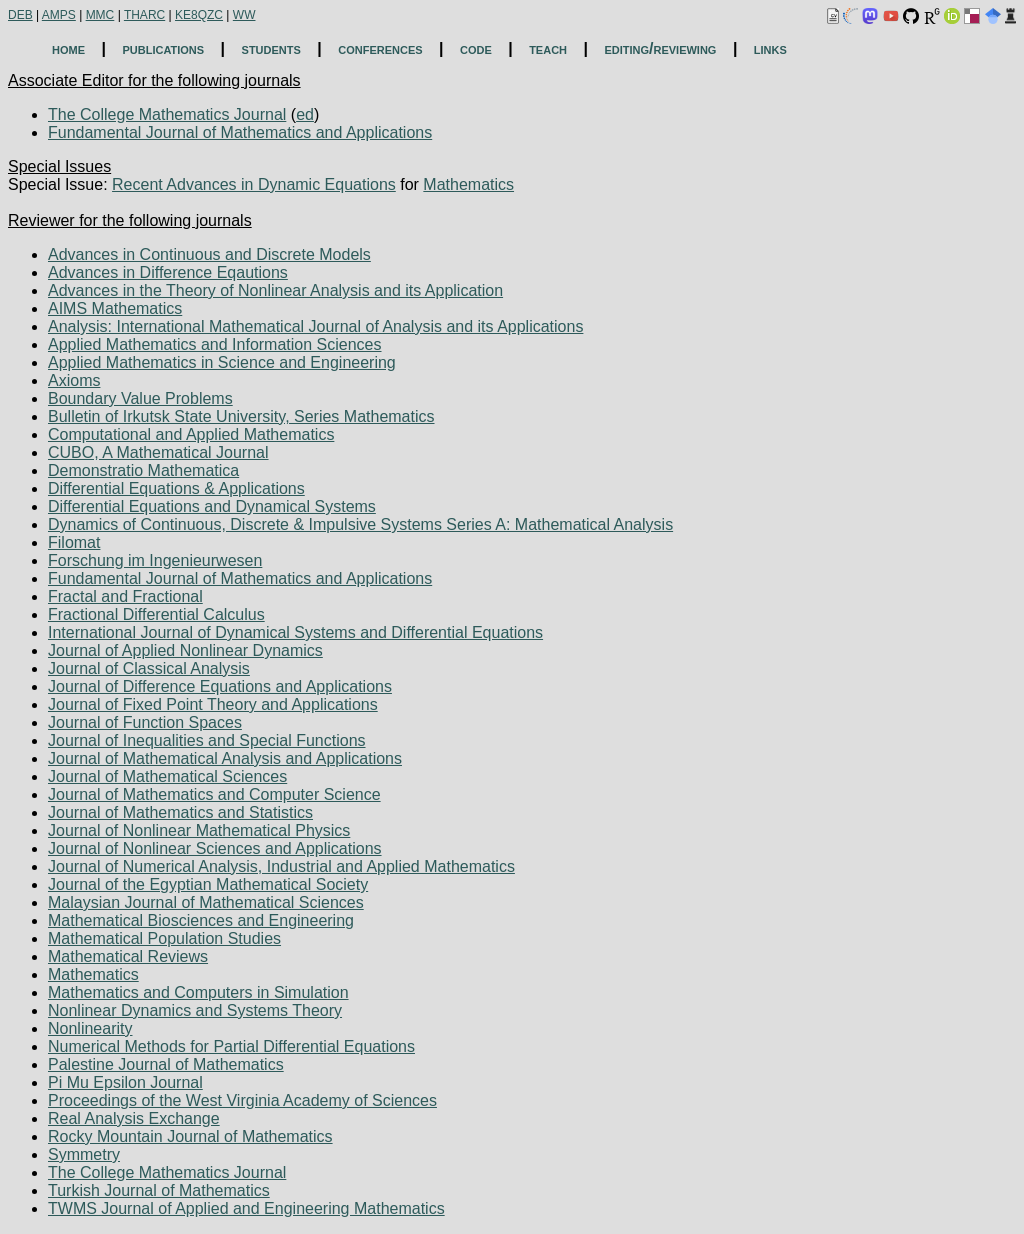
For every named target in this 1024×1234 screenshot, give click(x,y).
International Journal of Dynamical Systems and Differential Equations (295, 632)
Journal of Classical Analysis (149, 668)
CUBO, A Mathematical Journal (158, 452)
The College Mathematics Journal (167, 114)
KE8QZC (199, 15)
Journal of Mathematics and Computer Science (214, 794)
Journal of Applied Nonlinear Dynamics (185, 650)
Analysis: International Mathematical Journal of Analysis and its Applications (315, 326)
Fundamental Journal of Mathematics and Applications (240, 132)
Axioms (74, 380)
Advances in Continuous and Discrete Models (209, 254)
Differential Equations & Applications (176, 488)
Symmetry (84, 1154)
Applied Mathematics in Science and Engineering (222, 362)
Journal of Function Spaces (145, 722)
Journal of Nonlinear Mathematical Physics (199, 830)
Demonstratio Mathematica (143, 470)
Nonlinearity (90, 1028)
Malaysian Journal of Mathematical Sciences (206, 902)
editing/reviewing (660, 48)
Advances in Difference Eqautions (168, 272)
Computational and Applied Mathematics (191, 434)
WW (244, 15)
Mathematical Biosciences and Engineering (201, 920)
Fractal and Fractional (125, 596)
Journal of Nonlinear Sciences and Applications (215, 848)
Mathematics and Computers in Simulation (198, 992)
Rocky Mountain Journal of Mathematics (190, 1136)
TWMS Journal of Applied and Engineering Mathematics (246, 1208)
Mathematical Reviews (128, 956)
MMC (100, 15)
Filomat (74, 542)
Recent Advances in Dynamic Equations (254, 184)
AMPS (59, 15)
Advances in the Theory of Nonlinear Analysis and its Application (275, 290)
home (68, 48)
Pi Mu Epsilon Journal (125, 1082)
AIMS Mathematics (115, 308)
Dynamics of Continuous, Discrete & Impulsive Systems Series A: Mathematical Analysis (360, 524)
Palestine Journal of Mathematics (166, 1064)
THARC (144, 15)
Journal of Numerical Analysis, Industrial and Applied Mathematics (281, 866)
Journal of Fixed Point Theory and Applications (213, 704)
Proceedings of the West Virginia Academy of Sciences (242, 1100)
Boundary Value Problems (140, 398)
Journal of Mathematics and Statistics (180, 812)
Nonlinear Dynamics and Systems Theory (195, 1010)
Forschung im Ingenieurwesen (155, 560)
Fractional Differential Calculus (156, 614)
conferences (380, 48)
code (476, 48)
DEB (20, 15)
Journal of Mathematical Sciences (167, 776)
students (271, 48)
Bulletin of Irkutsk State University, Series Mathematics (241, 416)
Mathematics (468, 184)
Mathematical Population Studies (164, 938)
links (770, 48)
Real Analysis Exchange (134, 1118)
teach (548, 48)
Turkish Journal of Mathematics (159, 1190)
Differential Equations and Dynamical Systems (212, 506)
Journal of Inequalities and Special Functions (207, 740)
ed (305, 114)
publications (163, 48)
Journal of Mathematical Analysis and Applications (225, 758)
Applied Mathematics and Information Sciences (215, 344)
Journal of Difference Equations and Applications (220, 686)
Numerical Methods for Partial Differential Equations (231, 1046)
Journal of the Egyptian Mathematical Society (208, 884)
